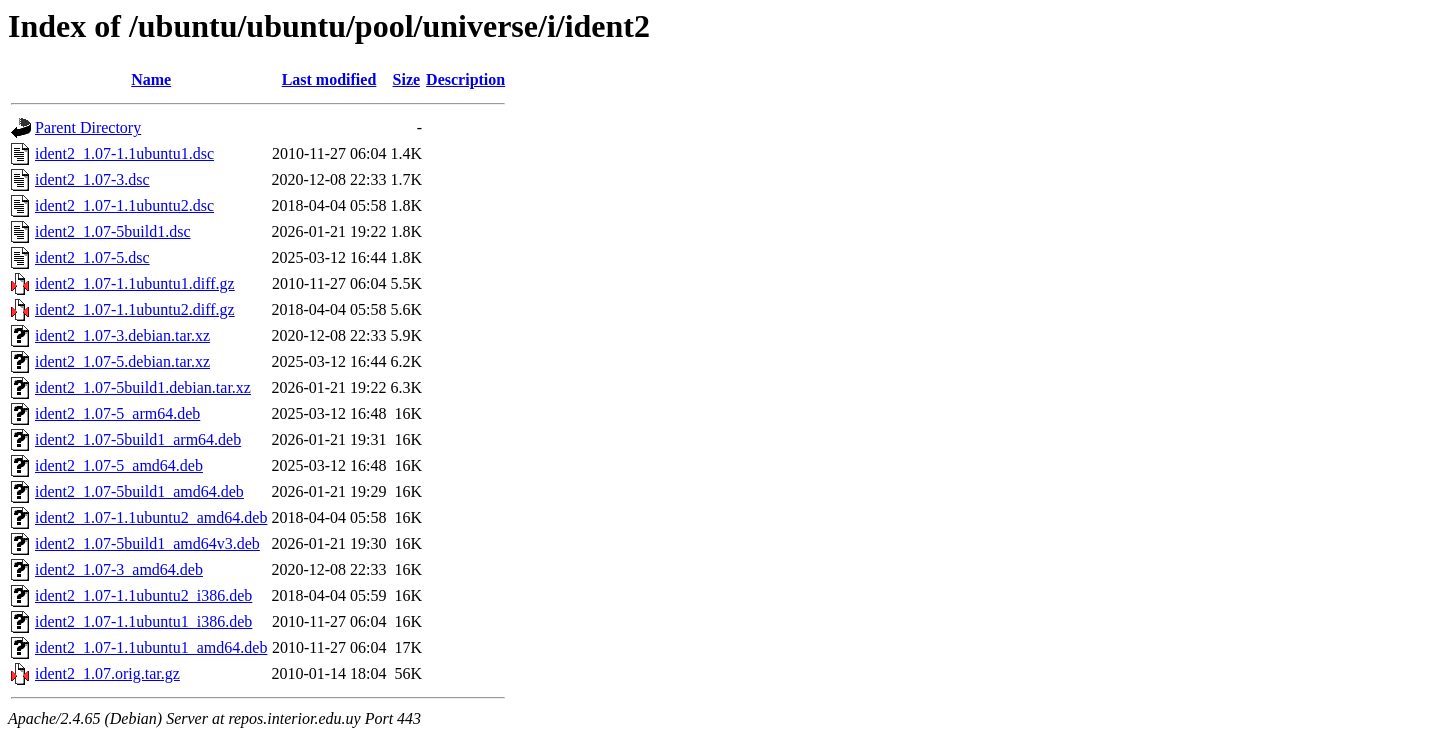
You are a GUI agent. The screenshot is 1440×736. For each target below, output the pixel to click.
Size (407, 79)
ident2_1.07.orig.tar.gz (107, 673)
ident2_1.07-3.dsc (92, 179)
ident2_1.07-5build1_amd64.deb (139, 491)
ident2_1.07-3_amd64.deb (119, 569)
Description (465, 79)
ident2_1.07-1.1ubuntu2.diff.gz (135, 309)
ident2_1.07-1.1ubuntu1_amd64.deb (151, 647)
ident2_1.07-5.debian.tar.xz (122, 361)
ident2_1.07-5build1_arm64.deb (138, 439)
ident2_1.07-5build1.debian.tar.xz (143, 387)
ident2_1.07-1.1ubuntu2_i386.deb (143, 595)
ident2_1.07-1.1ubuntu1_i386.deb (143, 621)
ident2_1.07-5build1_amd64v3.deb (147, 543)
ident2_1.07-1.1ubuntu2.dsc (124, 205)
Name (151, 79)
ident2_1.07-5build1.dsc (113, 231)
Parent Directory (88, 127)
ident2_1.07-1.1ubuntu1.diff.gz (135, 283)
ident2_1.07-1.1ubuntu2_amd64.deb (151, 517)
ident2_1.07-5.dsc (92, 257)
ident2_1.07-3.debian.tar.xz (122, 335)
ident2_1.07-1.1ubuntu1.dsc (124, 153)
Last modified (329, 79)
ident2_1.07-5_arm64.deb (117, 413)
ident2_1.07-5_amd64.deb (119, 465)
